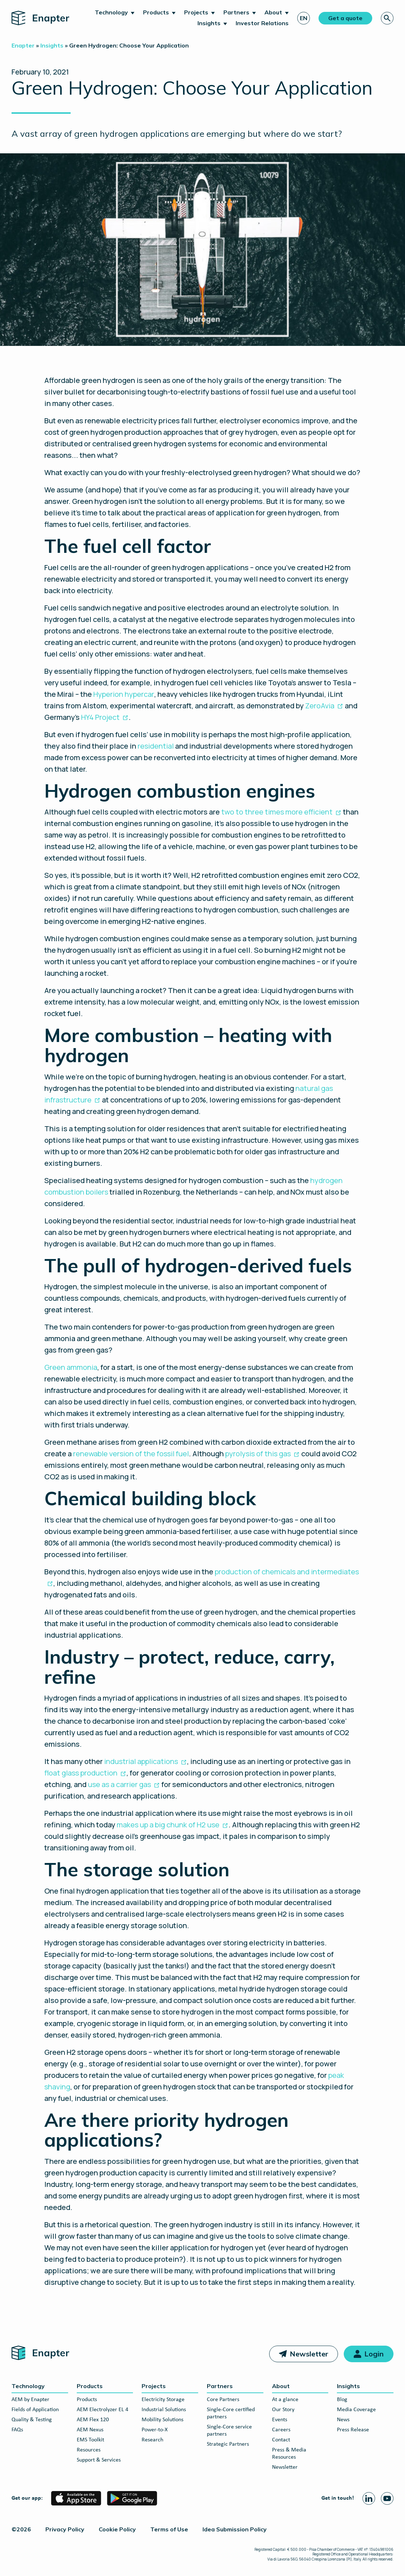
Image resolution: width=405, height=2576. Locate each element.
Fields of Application (35, 2410)
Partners (236, 12)
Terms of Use (169, 2529)
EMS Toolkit (90, 2440)
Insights (209, 23)
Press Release (353, 2430)
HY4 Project (100, 717)
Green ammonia (70, 1367)
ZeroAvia (319, 705)
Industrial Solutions (164, 2410)
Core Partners (223, 2400)
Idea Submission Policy (234, 2529)
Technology (111, 12)
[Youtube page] (387, 2498)
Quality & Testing (32, 2420)
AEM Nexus (90, 2430)
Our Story (283, 2410)
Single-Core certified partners (231, 2413)
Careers (281, 2430)
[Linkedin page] (368, 2498)
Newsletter (309, 2353)
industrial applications (141, 1761)
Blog (342, 2400)
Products (156, 12)
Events (279, 2420)
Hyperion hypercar (123, 694)
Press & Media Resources (289, 2453)
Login (374, 2353)
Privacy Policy (64, 2529)
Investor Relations (262, 23)
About (273, 12)
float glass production (80, 1773)
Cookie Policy (117, 2529)
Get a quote (345, 18)
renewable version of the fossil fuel (131, 1453)
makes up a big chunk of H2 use (168, 1825)
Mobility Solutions (162, 2420)
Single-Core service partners (229, 2430)
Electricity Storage (163, 2400)
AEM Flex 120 (93, 2420)
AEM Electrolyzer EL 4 (102, 2410)
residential (156, 746)
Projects (196, 12)
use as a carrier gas (119, 1784)
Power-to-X (155, 2430)
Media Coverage (356, 2410)
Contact (281, 2440)
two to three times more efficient (276, 812)
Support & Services (99, 2460)
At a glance (285, 2400)
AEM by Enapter (30, 2400)
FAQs (17, 2430)
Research (152, 2440)
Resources (89, 2450)
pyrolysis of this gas (258, 1453)
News (343, 2420)
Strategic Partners (228, 2444)
